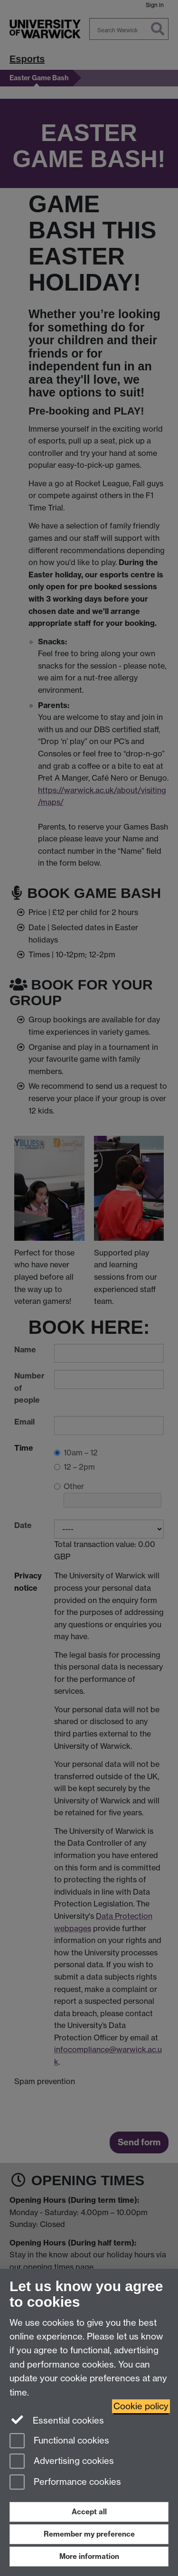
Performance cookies (65, 2482)
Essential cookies (56, 2420)
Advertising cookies (61, 2462)
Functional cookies (59, 2441)
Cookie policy (141, 2406)
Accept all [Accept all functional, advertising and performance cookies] (89, 2511)
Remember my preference (89, 2533)
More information (89, 2556)
